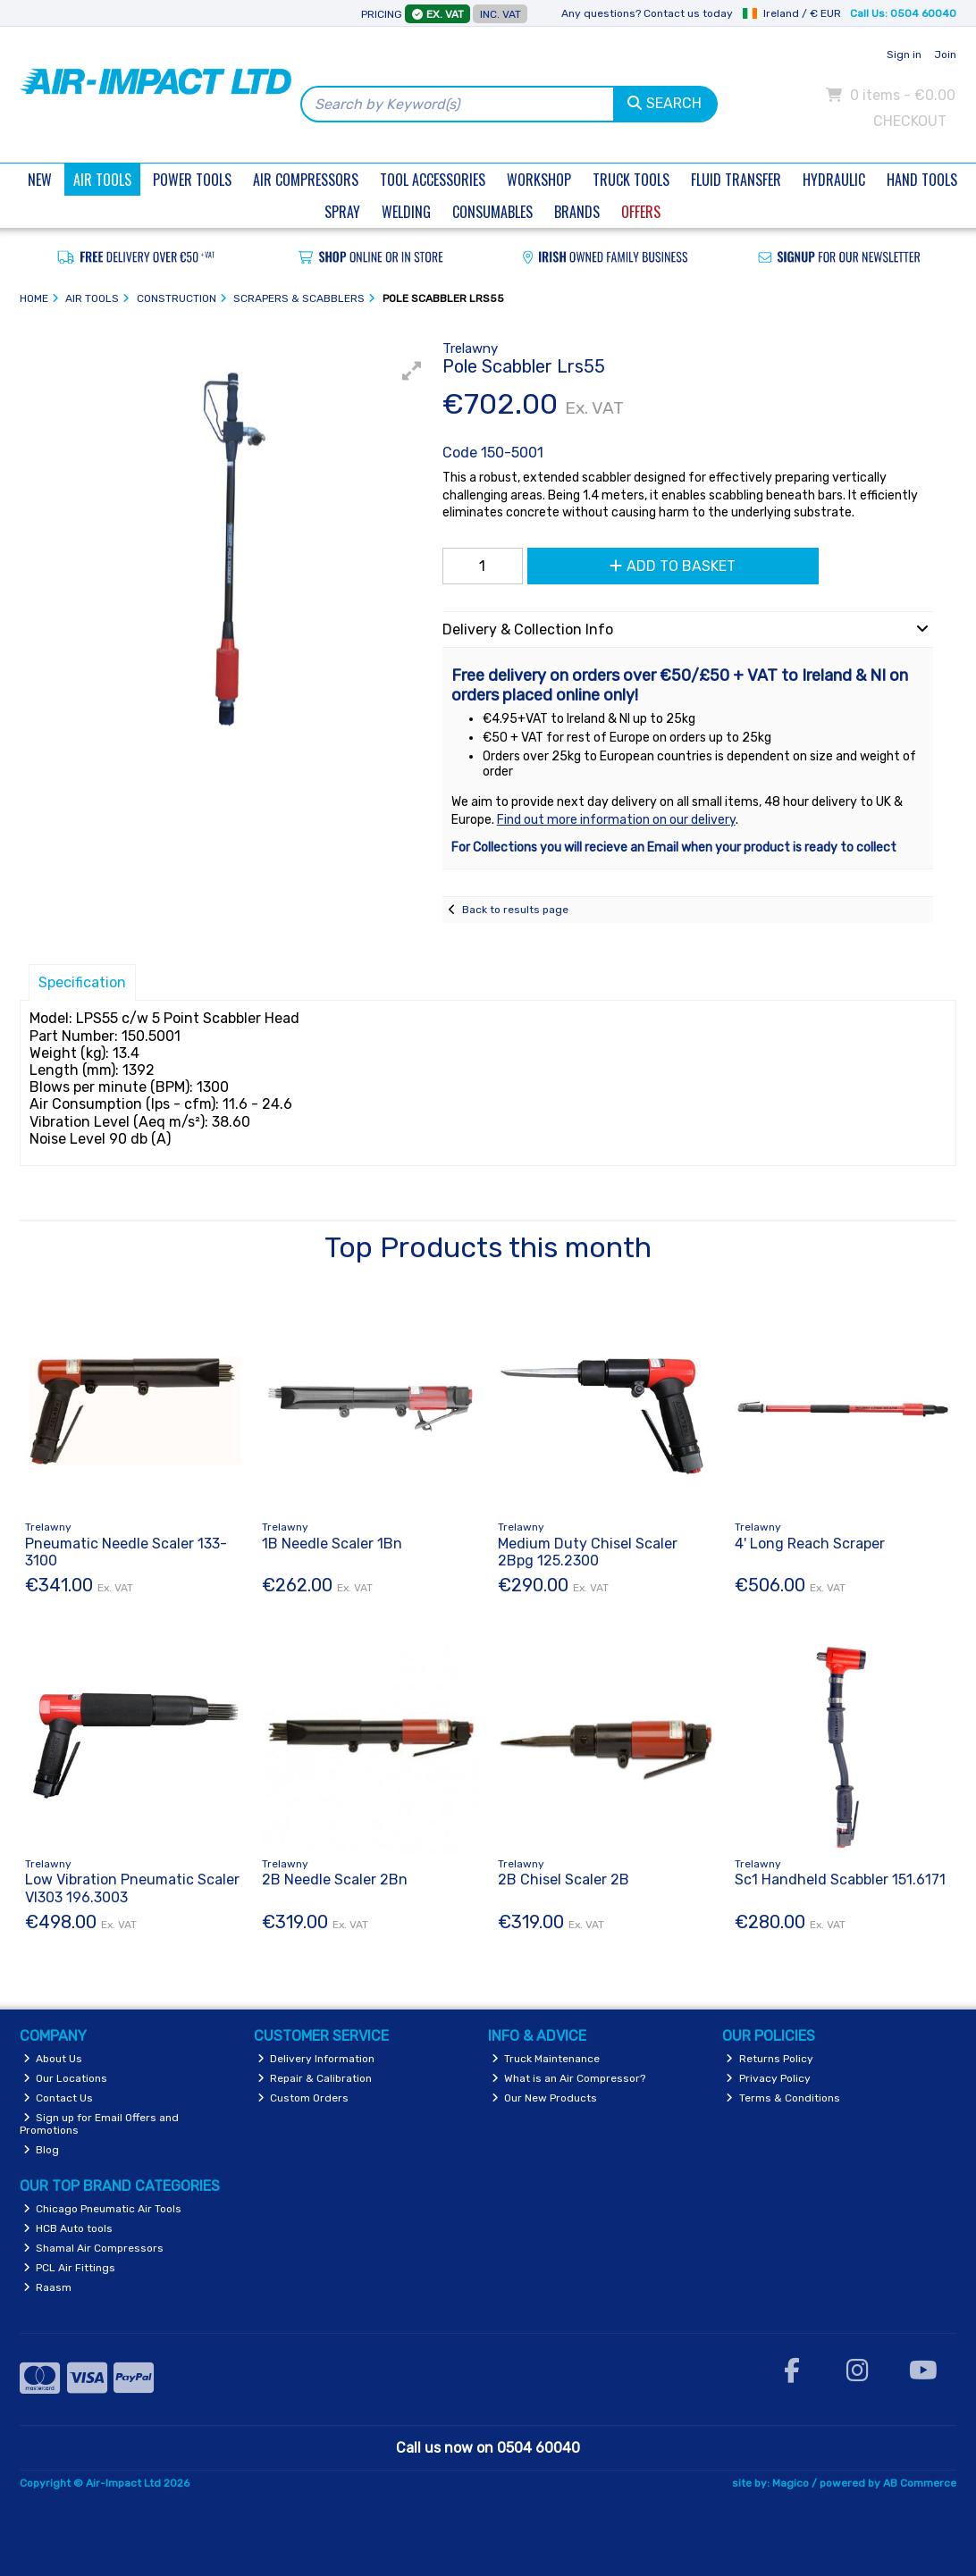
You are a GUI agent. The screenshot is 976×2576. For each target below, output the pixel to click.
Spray (342, 211)
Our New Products (545, 2098)
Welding (406, 211)
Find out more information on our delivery (616, 819)
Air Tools (102, 179)
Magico (790, 2483)
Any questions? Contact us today (647, 13)
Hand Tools (922, 179)
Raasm (47, 2287)
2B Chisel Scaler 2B (563, 1879)
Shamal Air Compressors (93, 2248)
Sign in (904, 54)
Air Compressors (305, 179)
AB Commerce (919, 2483)
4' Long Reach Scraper (810, 1543)
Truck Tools (631, 179)
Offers (640, 211)
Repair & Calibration (315, 2078)
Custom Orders (303, 2098)
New (40, 179)
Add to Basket (673, 566)
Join (945, 54)
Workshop (539, 179)
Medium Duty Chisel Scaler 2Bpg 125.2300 (587, 1552)
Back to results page (515, 909)
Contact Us (58, 2098)
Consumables (492, 211)
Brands (577, 211)
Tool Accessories (432, 179)
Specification (82, 982)
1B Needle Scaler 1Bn (332, 1543)
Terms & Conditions (783, 2098)
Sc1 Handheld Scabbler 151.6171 (840, 1879)
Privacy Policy (768, 2078)
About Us (53, 2058)
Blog (41, 2150)
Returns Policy (769, 2058)
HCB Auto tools (68, 2228)
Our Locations (65, 2078)
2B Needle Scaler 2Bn (335, 1879)
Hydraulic (834, 179)
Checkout (910, 121)
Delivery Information (316, 2058)
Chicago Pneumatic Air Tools (102, 2209)
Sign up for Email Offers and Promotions (100, 2123)
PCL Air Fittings (69, 2267)
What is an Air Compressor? (569, 2078)
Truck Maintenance (546, 2058)
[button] (412, 371)
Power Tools (192, 179)
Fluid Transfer (736, 179)
